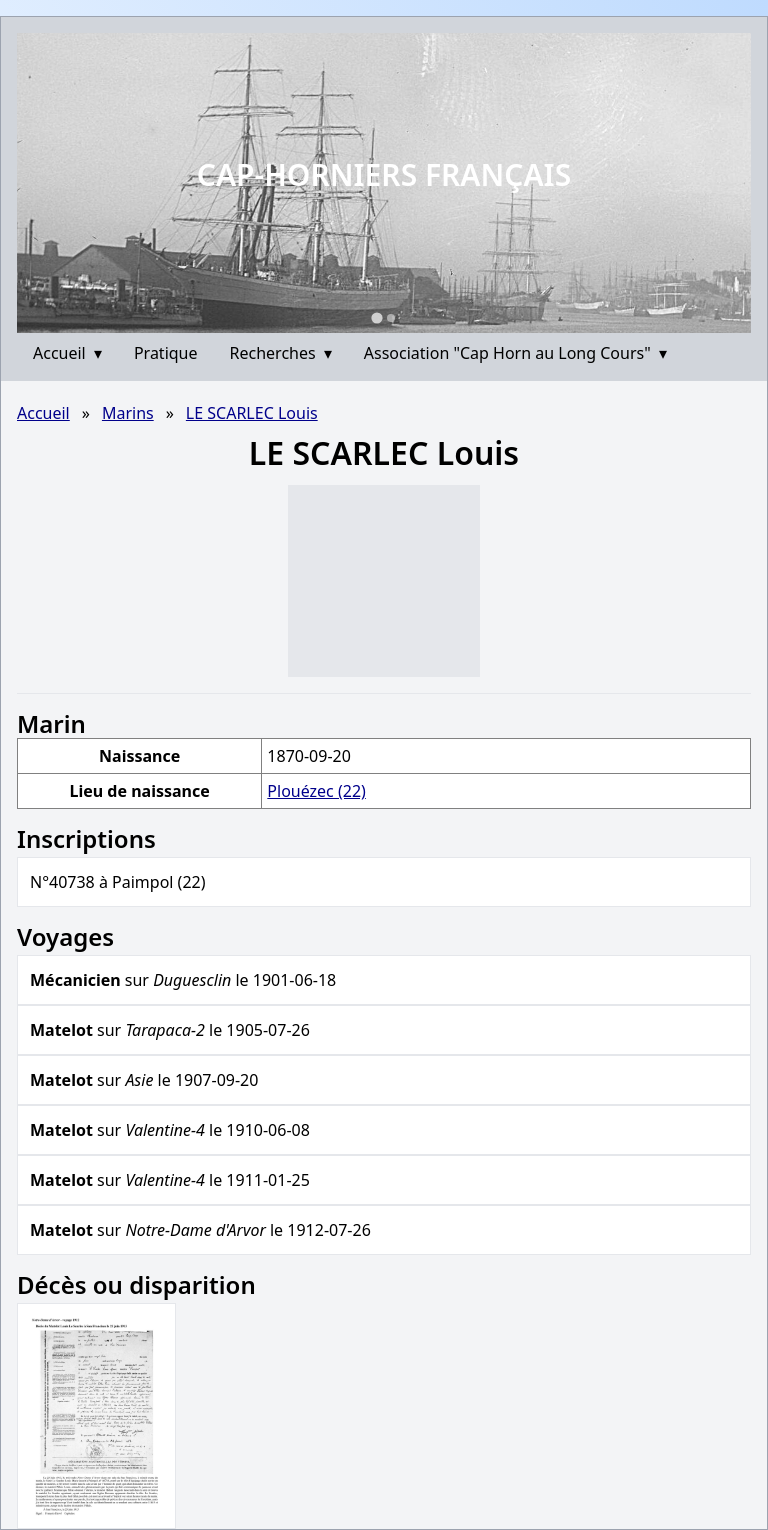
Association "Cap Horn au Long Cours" (515, 353)
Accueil (67, 353)
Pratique (166, 353)
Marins (128, 413)
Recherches (281, 353)
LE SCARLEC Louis (252, 413)
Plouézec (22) (316, 791)
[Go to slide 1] (376, 317)
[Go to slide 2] (391, 318)
